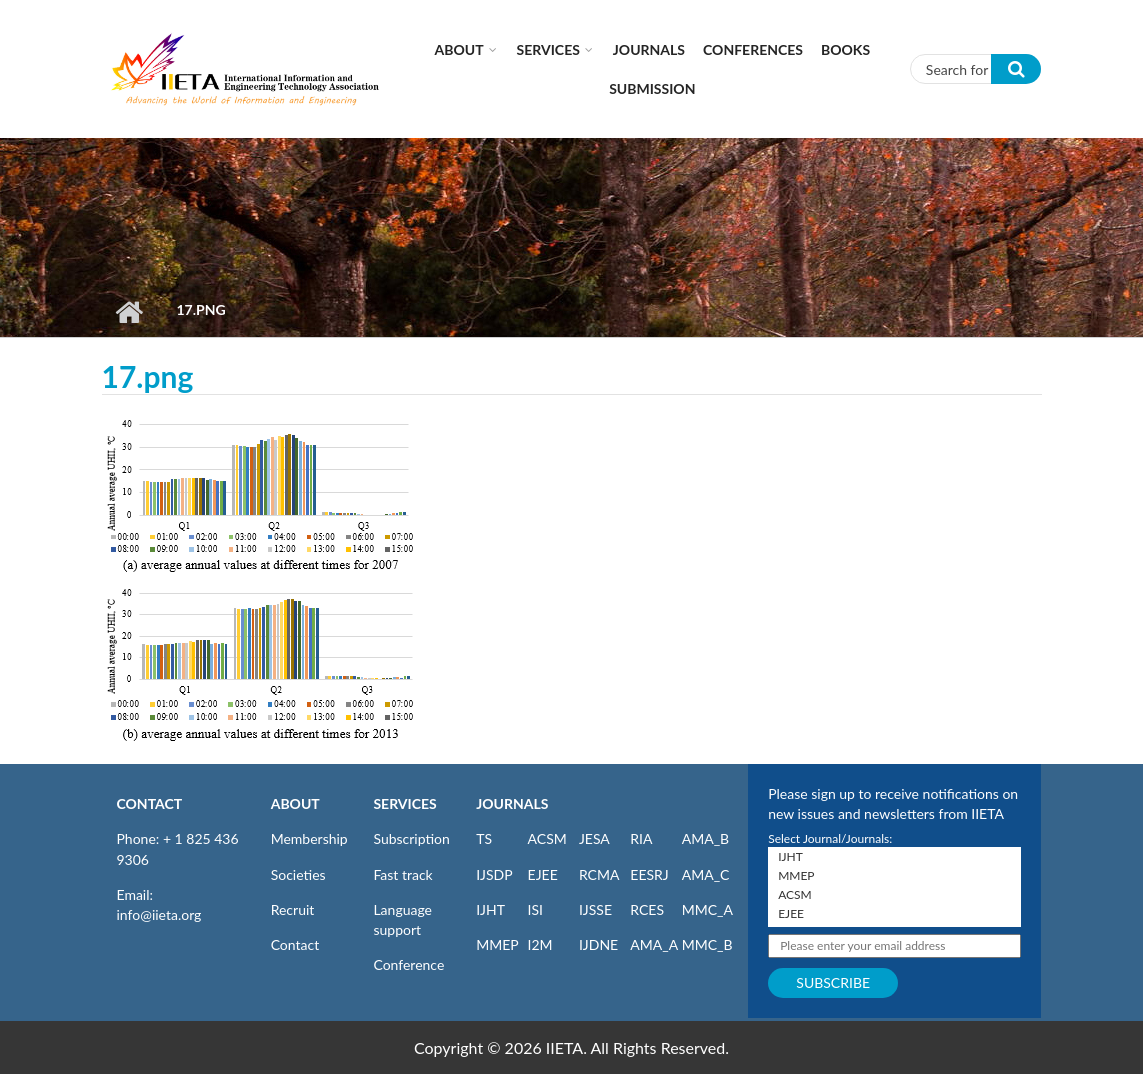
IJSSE (595, 909)
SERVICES (404, 803)
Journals (649, 49)
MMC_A (707, 909)
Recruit (293, 909)
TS (484, 838)
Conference (408, 964)
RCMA (599, 874)
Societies (298, 874)
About (459, 49)
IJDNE (598, 944)
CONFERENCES (753, 49)
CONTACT (150, 803)
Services (548, 49)
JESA (594, 838)
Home (129, 312)
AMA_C (706, 874)
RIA (641, 838)
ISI (535, 909)
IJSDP (494, 874)
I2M (540, 944)
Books (845, 49)
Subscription (411, 838)
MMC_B (707, 944)
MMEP (497, 944)
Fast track (402, 874)
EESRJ (649, 874)
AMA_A (654, 944)
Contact (295, 944)
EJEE (543, 874)
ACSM (547, 838)
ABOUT (295, 803)
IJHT (490, 909)
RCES (647, 909)
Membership (309, 838)
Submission (652, 88)
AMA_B (705, 838)
